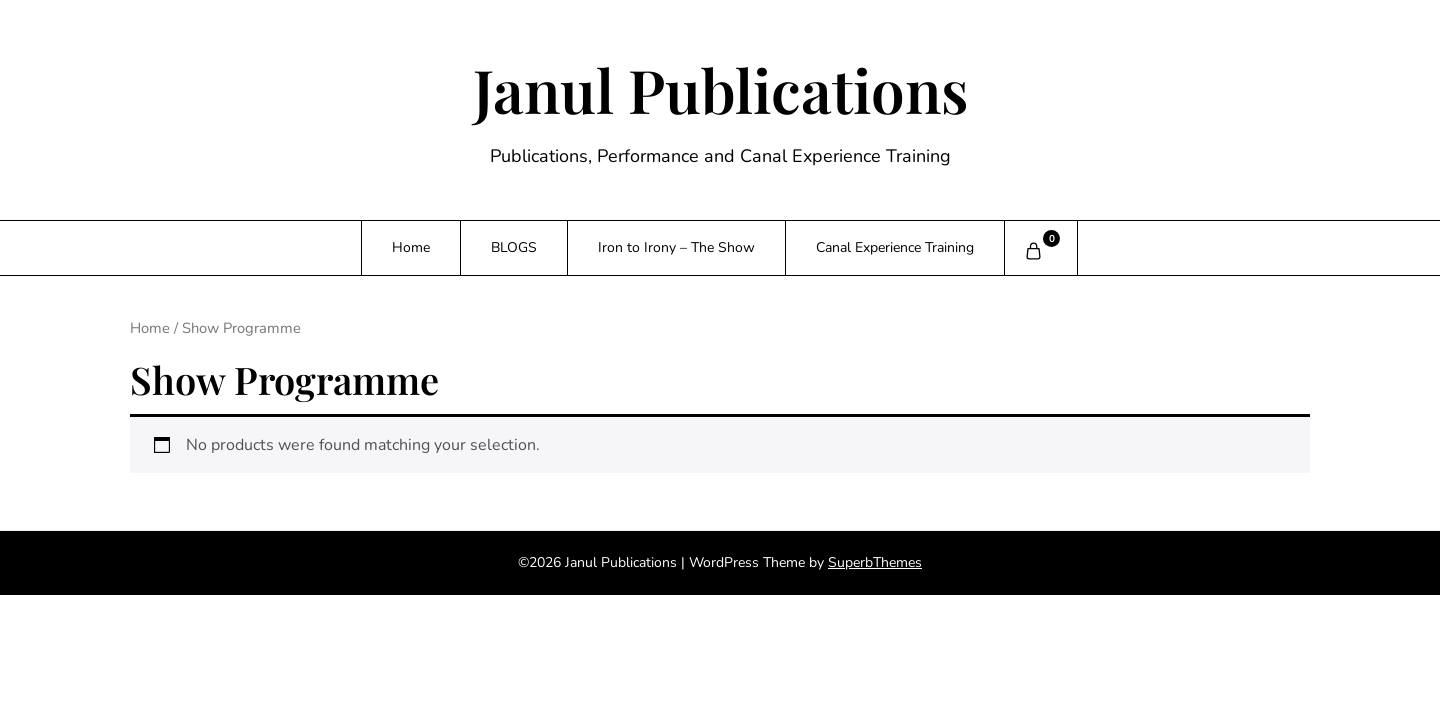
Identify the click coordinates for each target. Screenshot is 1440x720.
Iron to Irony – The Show (676, 247)
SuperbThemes (875, 562)
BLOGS (514, 247)
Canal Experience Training (895, 247)
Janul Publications (720, 89)
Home (411, 247)
